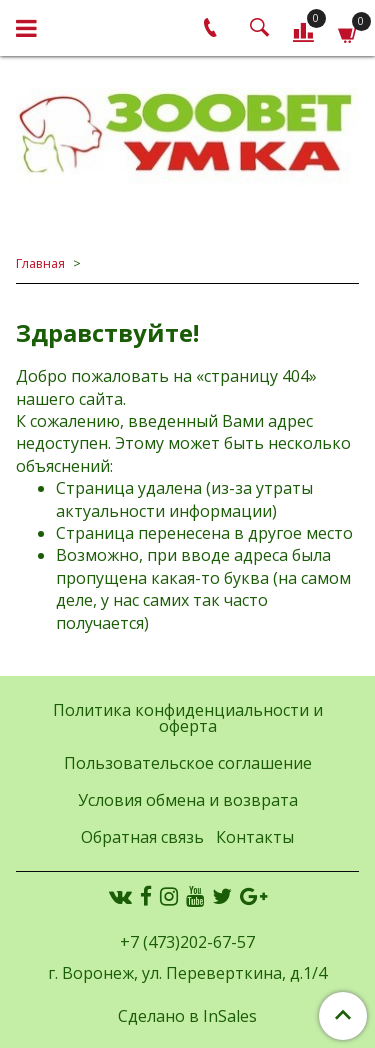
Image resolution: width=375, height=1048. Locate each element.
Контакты (255, 837)
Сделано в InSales (187, 1016)
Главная (40, 263)
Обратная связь (142, 837)
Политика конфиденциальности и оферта (188, 718)
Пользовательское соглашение (188, 763)
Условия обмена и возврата (188, 800)
